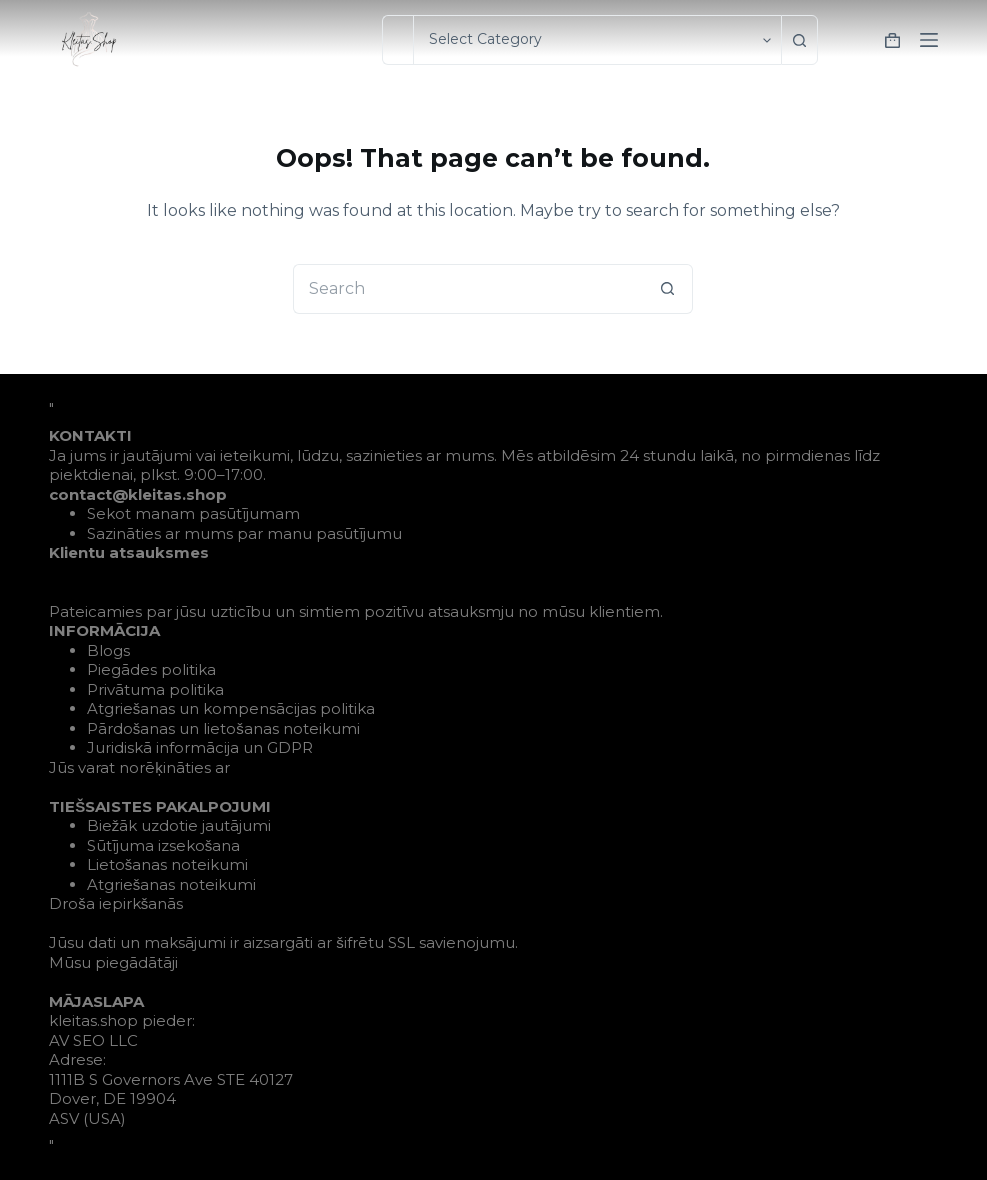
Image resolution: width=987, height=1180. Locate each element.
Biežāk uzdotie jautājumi (179, 825)
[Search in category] (597, 40)
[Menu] (929, 40)
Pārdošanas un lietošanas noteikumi (223, 728)
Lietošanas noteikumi (168, 864)
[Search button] (806, 40)
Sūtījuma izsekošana (164, 845)
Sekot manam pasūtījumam (193, 513)
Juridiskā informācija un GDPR (200, 747)
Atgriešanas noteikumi (172, 884)
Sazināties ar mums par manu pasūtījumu (244, 533)
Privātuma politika (155, 689)
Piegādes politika (151, 669)
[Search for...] (397, 40)
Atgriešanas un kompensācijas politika (231, 708)
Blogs (108, 650)
